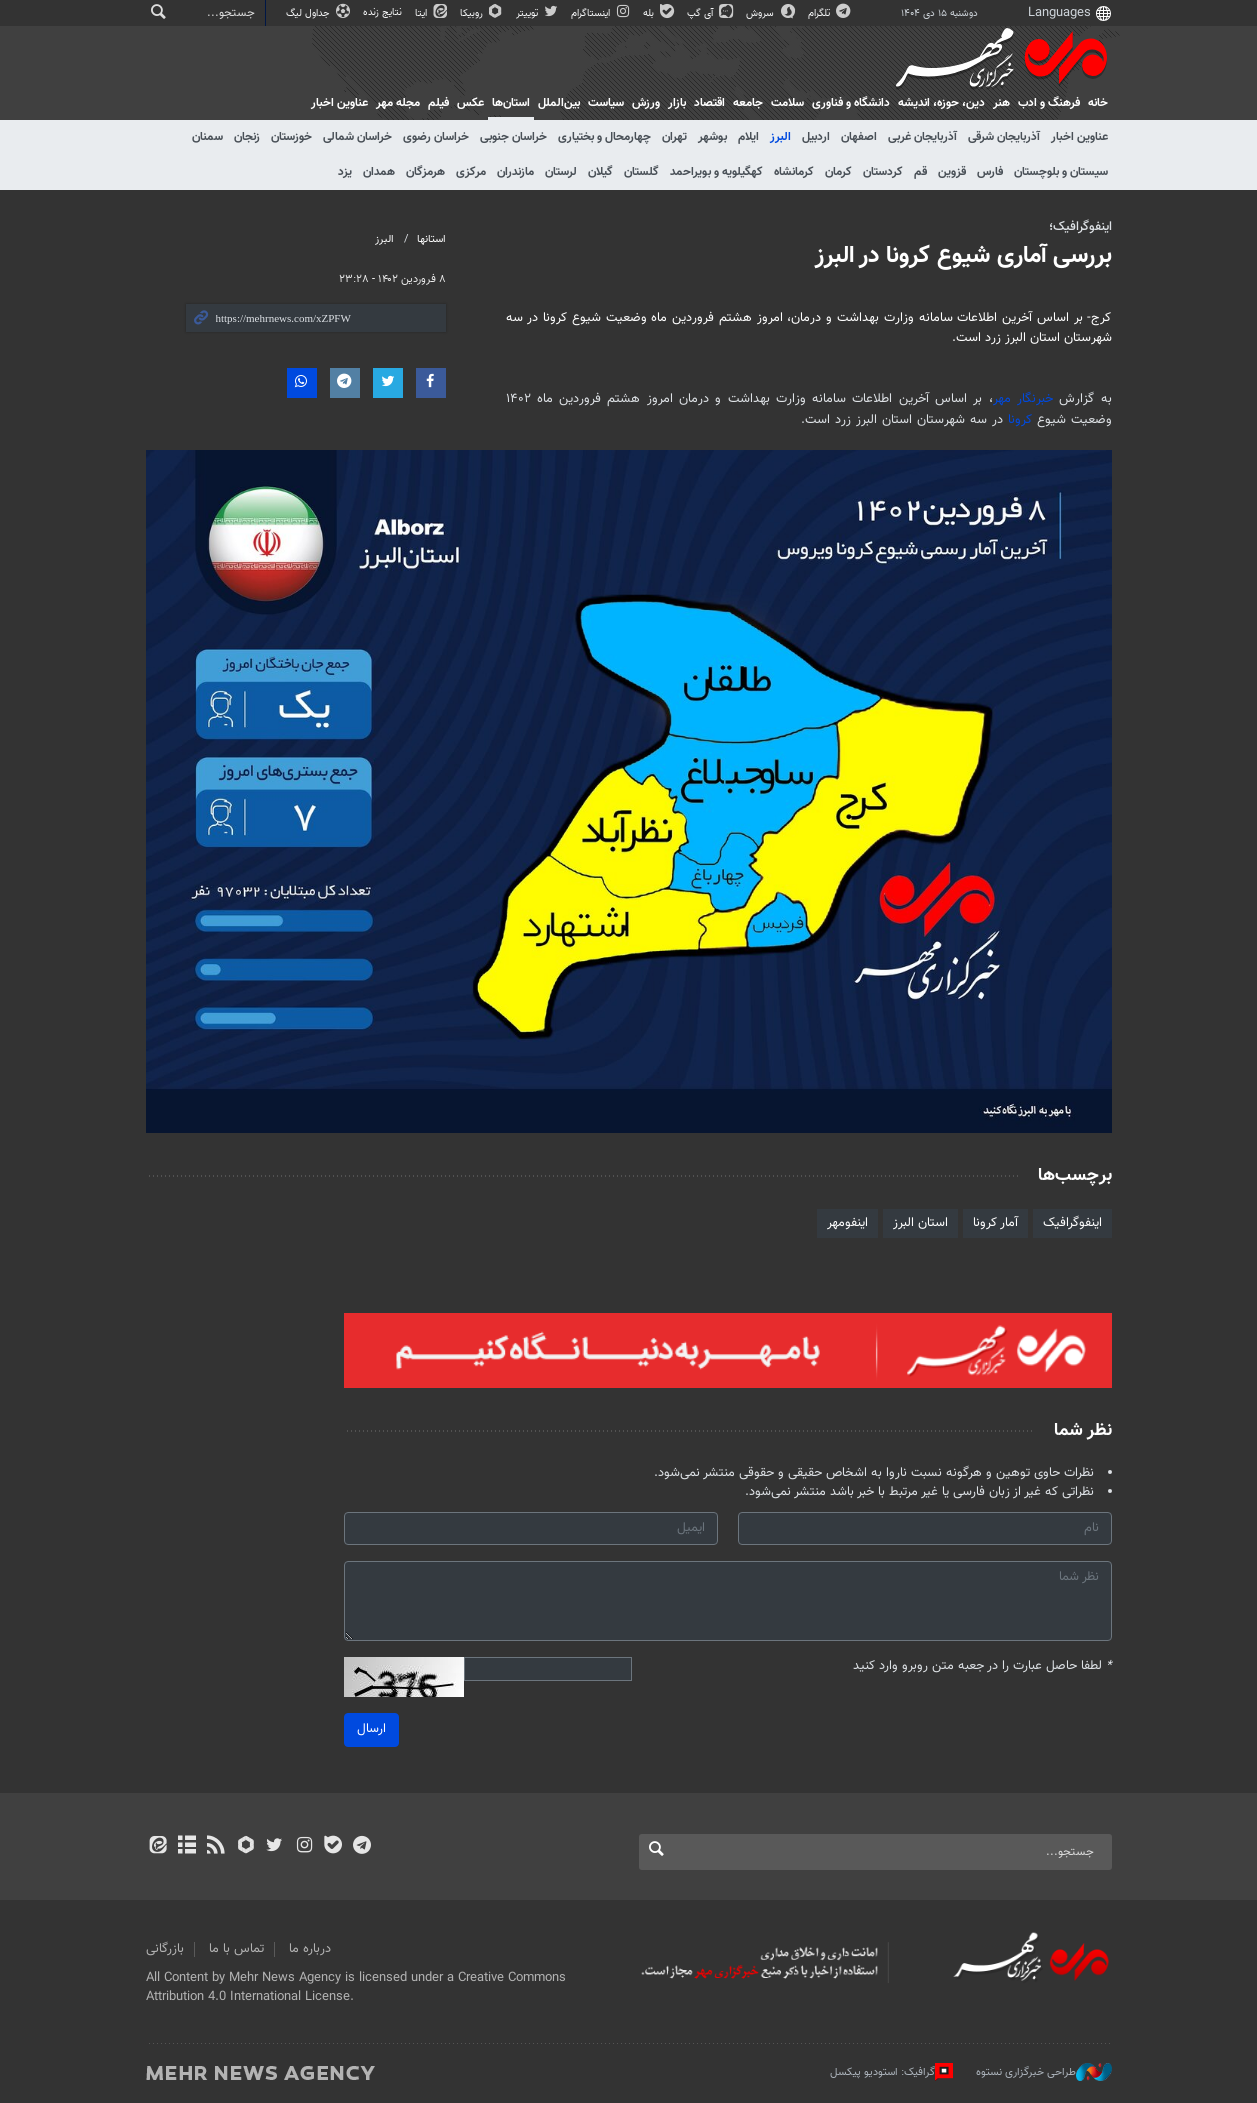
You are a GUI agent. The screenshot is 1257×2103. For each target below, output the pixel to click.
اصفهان (859, 137)
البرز (780, 137)
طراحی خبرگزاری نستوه (1044, 2072)
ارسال (371, 1729)
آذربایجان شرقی (1004, 137)
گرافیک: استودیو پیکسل (891, 2072)
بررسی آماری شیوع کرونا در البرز (963, 256)
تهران (674, 137)
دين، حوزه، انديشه (941, 103)
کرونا (1020, 420)
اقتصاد (709, 103)
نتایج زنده (384, 12)
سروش (771, 13)
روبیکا (483, 13)
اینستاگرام (602, 13)
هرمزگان (425, 172)
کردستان (883, 172)
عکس (470, 103)
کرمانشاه (794, 172)
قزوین (952, 172)
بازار (677, 103)
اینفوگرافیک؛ (1080, 227)
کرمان (838, 172)
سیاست (606, 103)
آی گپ (711, 13)
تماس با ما (236, 1949)
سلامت (787, 103)
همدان (379, 172)
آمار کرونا (995, 1223)
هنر (1001, 103)
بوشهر (712, 137)
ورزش (646, 103)
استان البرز (920, 1223)
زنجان (247, 137)
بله (660, 13)
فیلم (438, 103)
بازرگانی (165, 1949)
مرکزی (471, 172)
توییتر (538, 13)
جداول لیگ (319, 13)
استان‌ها (511, 103)
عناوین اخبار (1079, 137)
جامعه (748, 103)
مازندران (515, 172)
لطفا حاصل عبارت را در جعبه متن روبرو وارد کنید (982, 1666)
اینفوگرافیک (1072, 1223)
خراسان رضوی (436, 137)
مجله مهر (398, 103)
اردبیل (816, 137)
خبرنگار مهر (1023, 399)
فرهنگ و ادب (1049, 103)
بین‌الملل (559, 103)
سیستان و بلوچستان (1061, 172)
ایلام (748, 137)
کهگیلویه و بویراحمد (716, 172)
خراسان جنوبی (513, 137)
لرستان (561, 172)
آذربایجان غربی (922, 137)
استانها (431, 239)
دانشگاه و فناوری (851, 103)
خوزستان (291, 137)
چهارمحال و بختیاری (604, 137)
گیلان (600, 172)
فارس (990, 172)
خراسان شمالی (357, 137)
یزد (345, 172)
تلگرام (830, 13)
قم (920, 172)
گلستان (641, 172)
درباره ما (310, 1949)
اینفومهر (847, 1223)
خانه (1098, 103)
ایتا (432, 13)
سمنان (207, 137)
